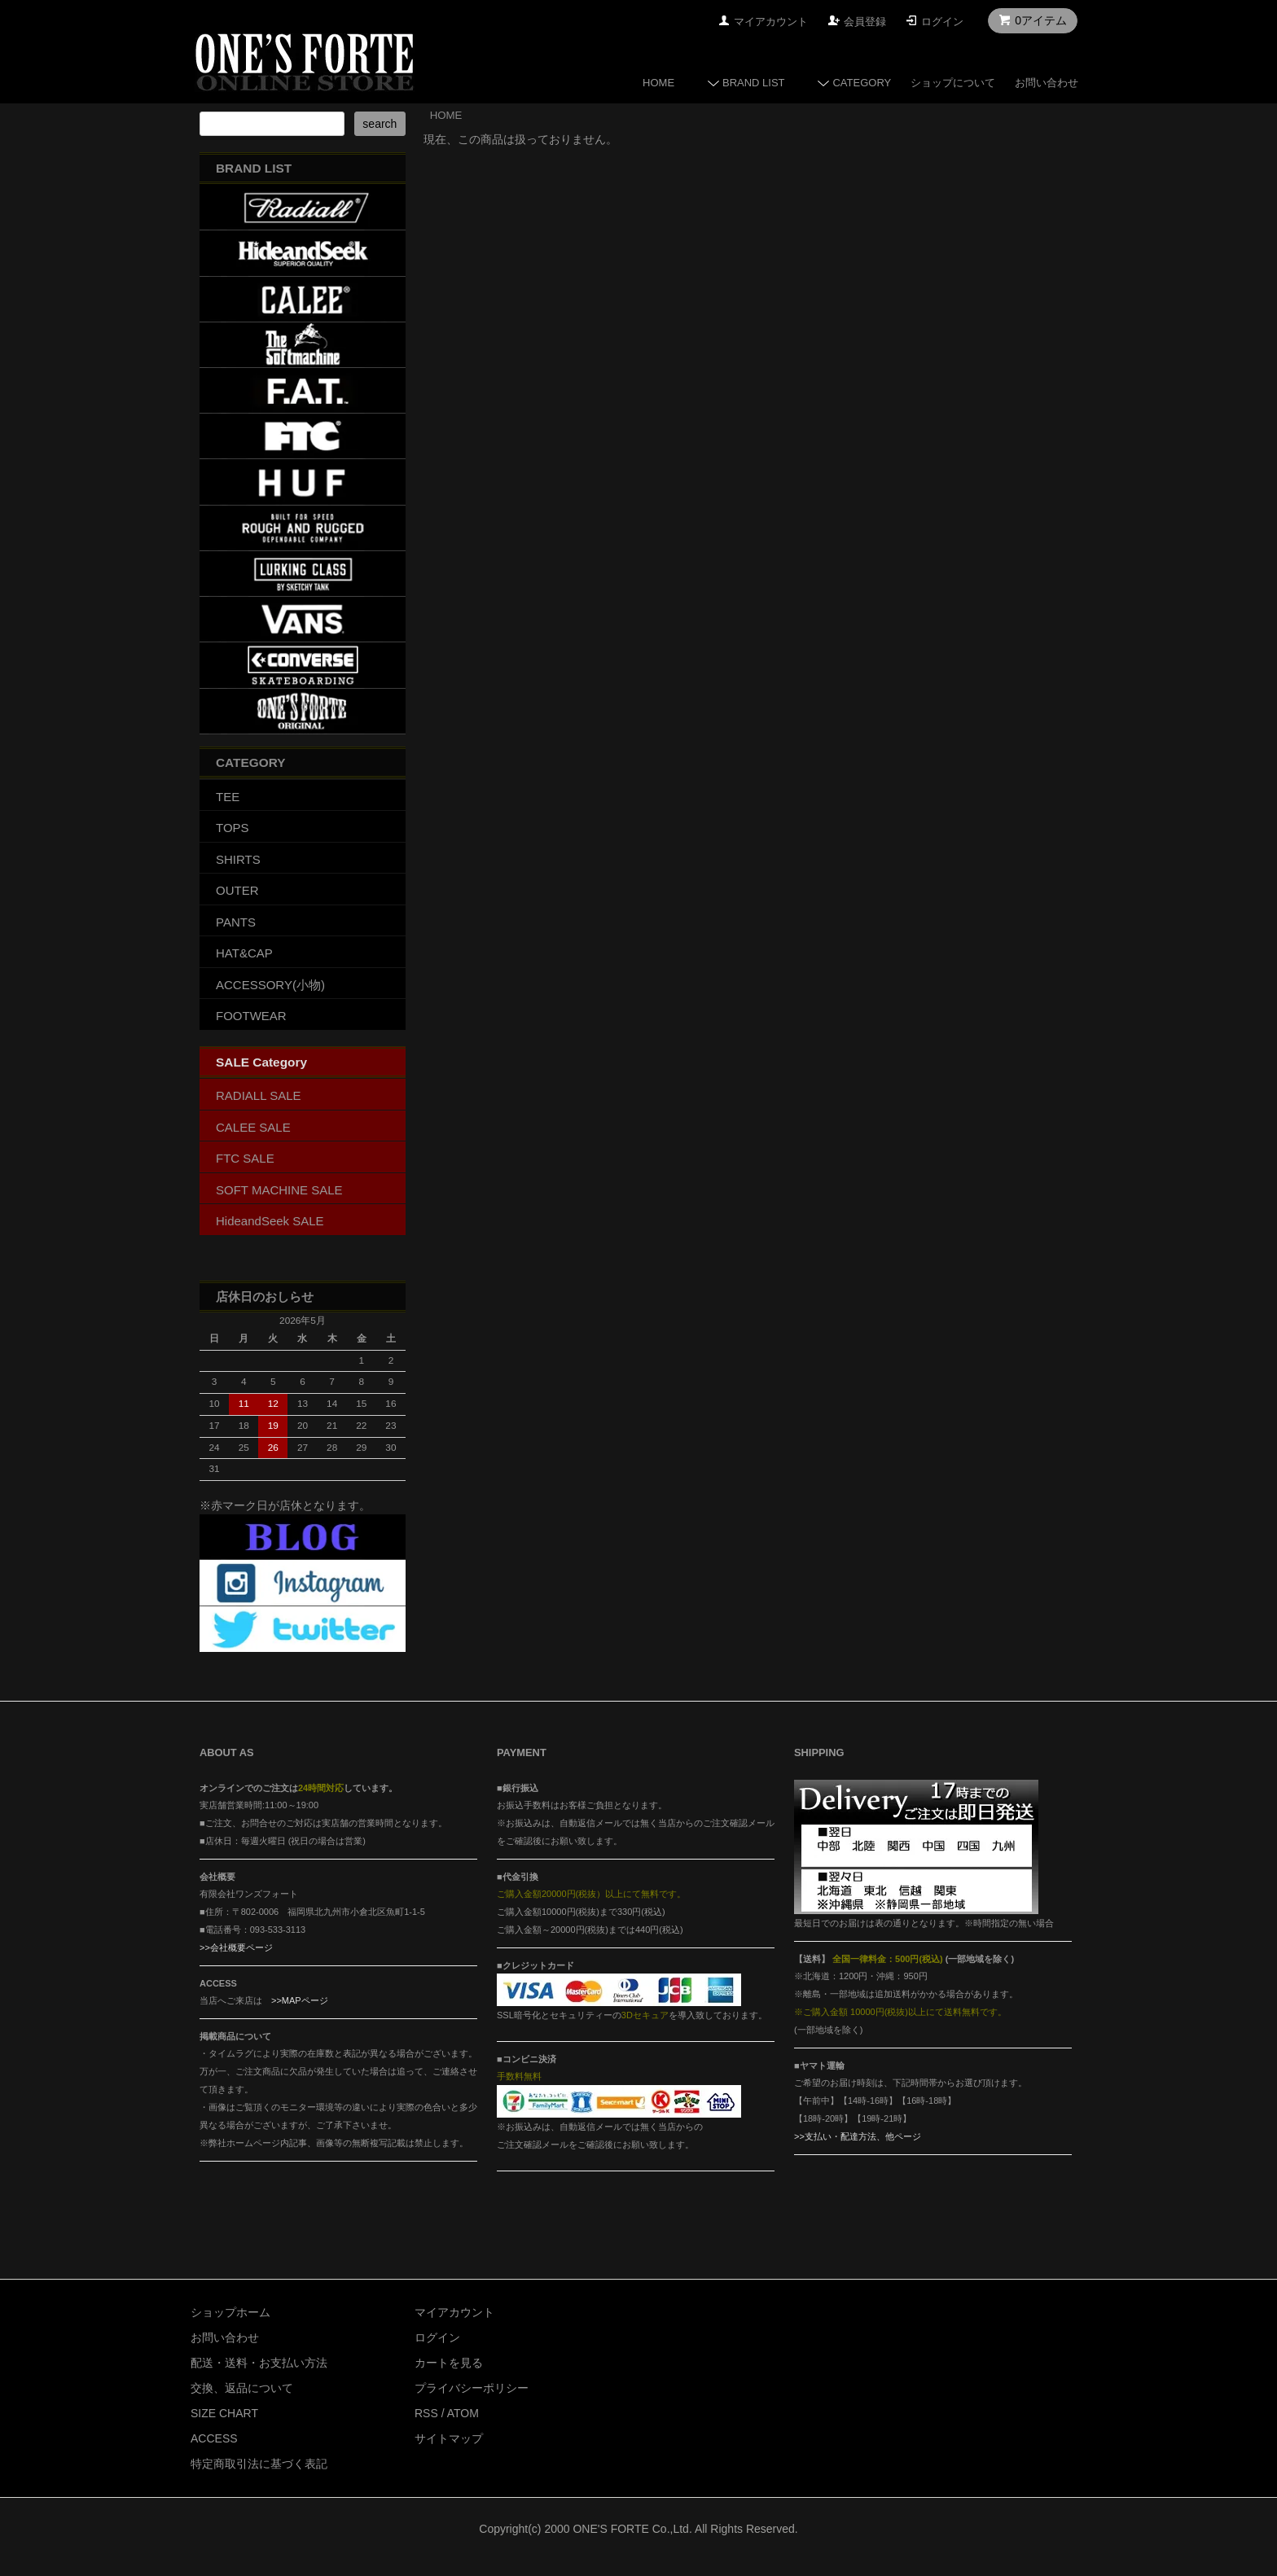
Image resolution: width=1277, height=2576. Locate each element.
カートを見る (449, 2362)
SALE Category (261, 1062)
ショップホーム (230, 2312)
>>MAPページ (299, 2000)
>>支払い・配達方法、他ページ (857, 2136)
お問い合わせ (1046, 83)
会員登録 (865, 21)
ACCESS (214, 2438)
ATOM (463, 2413)
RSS (426, 2413)
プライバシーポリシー (472, 2387)
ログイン (942, 21)
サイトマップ (449, 2438)
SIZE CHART (224, 2413)
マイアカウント (771, 21)
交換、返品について (242, 2387)
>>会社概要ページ (236, 1947)
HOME (658, 83)
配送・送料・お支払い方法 (259, 2362)
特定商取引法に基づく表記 (259, 2463)
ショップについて (953, 83)
